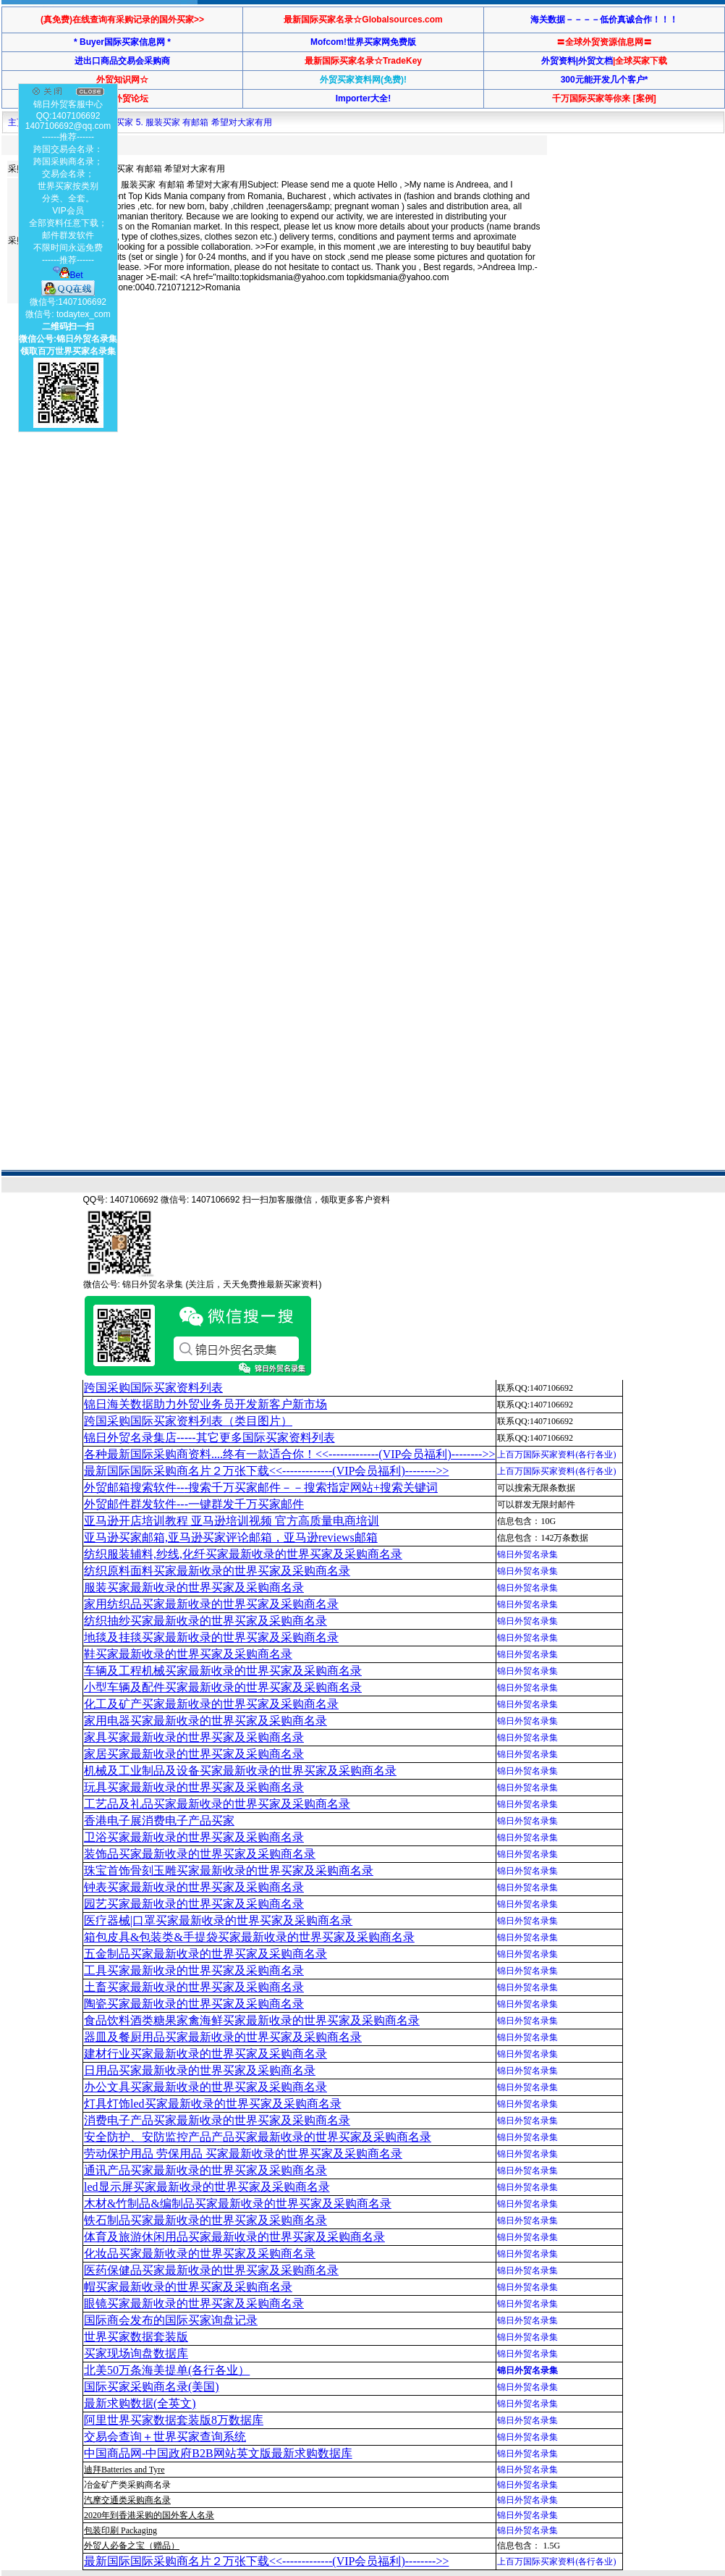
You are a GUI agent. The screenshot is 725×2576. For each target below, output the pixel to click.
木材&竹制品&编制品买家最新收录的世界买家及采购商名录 (237, 2203)
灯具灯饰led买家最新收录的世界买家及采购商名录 (213, 2103)
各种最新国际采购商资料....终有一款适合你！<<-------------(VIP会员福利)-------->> (289, 1454)
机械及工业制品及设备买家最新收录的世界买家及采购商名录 (240, 1770)
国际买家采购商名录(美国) (151, 2387)
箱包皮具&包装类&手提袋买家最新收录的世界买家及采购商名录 (249, 1937)
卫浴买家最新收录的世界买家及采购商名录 (194, 1837)
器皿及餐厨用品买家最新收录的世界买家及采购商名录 (223, 2037)
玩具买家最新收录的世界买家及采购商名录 (194, 1787)
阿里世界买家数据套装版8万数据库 (173, 2420)
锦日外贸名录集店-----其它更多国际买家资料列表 (209, 1437)
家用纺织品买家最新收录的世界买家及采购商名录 (211, 1604)
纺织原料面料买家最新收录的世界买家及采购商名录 (217, 1571)
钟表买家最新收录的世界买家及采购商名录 (194, 1887)
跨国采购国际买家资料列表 (153, 1387)
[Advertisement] (135, 458)
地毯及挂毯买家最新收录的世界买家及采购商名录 (211, 1637)
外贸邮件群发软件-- (194, 1504)
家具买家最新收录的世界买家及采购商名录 (194, 1737)
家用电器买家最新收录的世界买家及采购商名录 (205, 1720)
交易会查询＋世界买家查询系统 (165, 2436)
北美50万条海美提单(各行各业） (167, 2370)
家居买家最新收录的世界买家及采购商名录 (194, 1754)
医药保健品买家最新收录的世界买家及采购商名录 (211, 2270)
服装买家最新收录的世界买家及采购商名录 (194, 1587)
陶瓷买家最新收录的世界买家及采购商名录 (194, 2004)
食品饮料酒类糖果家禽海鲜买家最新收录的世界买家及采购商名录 (252, 2020)
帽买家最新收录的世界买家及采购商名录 (188, 2287)
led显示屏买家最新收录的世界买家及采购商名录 (207, 2187)
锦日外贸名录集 (527, 1554)
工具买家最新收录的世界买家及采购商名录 (194, 1970)
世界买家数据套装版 (136, 2337)
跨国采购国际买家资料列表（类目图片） (188, 1421)
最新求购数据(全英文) (140, 2403)
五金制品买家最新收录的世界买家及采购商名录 (205, 1954)
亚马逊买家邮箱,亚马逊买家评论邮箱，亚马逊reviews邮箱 (231, 1537)
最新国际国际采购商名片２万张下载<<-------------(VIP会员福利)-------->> (266, 1471)
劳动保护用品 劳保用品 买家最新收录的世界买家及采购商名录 (243, 2153)
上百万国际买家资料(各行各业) (556, 1454)
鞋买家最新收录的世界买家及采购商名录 (188, 1654)
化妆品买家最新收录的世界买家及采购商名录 (199, 2253)
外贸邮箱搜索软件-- (261, 1487)
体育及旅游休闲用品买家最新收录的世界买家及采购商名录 (234, 2237)
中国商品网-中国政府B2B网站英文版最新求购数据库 (218, 2453)
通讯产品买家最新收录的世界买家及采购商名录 (205, 2170)
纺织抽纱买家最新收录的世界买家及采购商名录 (205, 1621)
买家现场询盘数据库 (136, 2353)
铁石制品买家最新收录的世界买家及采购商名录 (205, 2220)
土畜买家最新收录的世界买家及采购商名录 (194, 1987)
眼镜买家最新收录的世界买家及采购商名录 (194, 2303)
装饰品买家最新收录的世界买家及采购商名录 (199, 1854)
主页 (16, 122)
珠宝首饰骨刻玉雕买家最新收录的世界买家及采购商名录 (228, 1870)
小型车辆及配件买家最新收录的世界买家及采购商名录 (223, 1687)
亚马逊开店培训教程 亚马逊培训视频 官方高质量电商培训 (231, 1521)
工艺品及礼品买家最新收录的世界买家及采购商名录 (217, 1804)
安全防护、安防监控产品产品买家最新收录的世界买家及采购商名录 (257, 2137)
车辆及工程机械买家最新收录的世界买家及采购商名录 (223, 1670)
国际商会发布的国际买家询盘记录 (171, 2320)
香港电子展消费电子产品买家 (159, 1820)
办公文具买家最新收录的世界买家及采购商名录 (205, 2087)
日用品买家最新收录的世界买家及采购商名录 (199, 2070)
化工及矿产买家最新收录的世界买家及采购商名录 (211, 1704)
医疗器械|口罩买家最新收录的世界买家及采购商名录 (218, 1920)
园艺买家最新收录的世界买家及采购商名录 (194, 1904)
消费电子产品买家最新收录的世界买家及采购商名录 (217, 2120)
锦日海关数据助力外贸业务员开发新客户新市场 (205, 1404)
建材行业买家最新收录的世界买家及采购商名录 (205, 2053)
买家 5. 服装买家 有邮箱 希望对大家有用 (193, 122)
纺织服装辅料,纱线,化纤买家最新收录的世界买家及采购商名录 (243, 1554)
